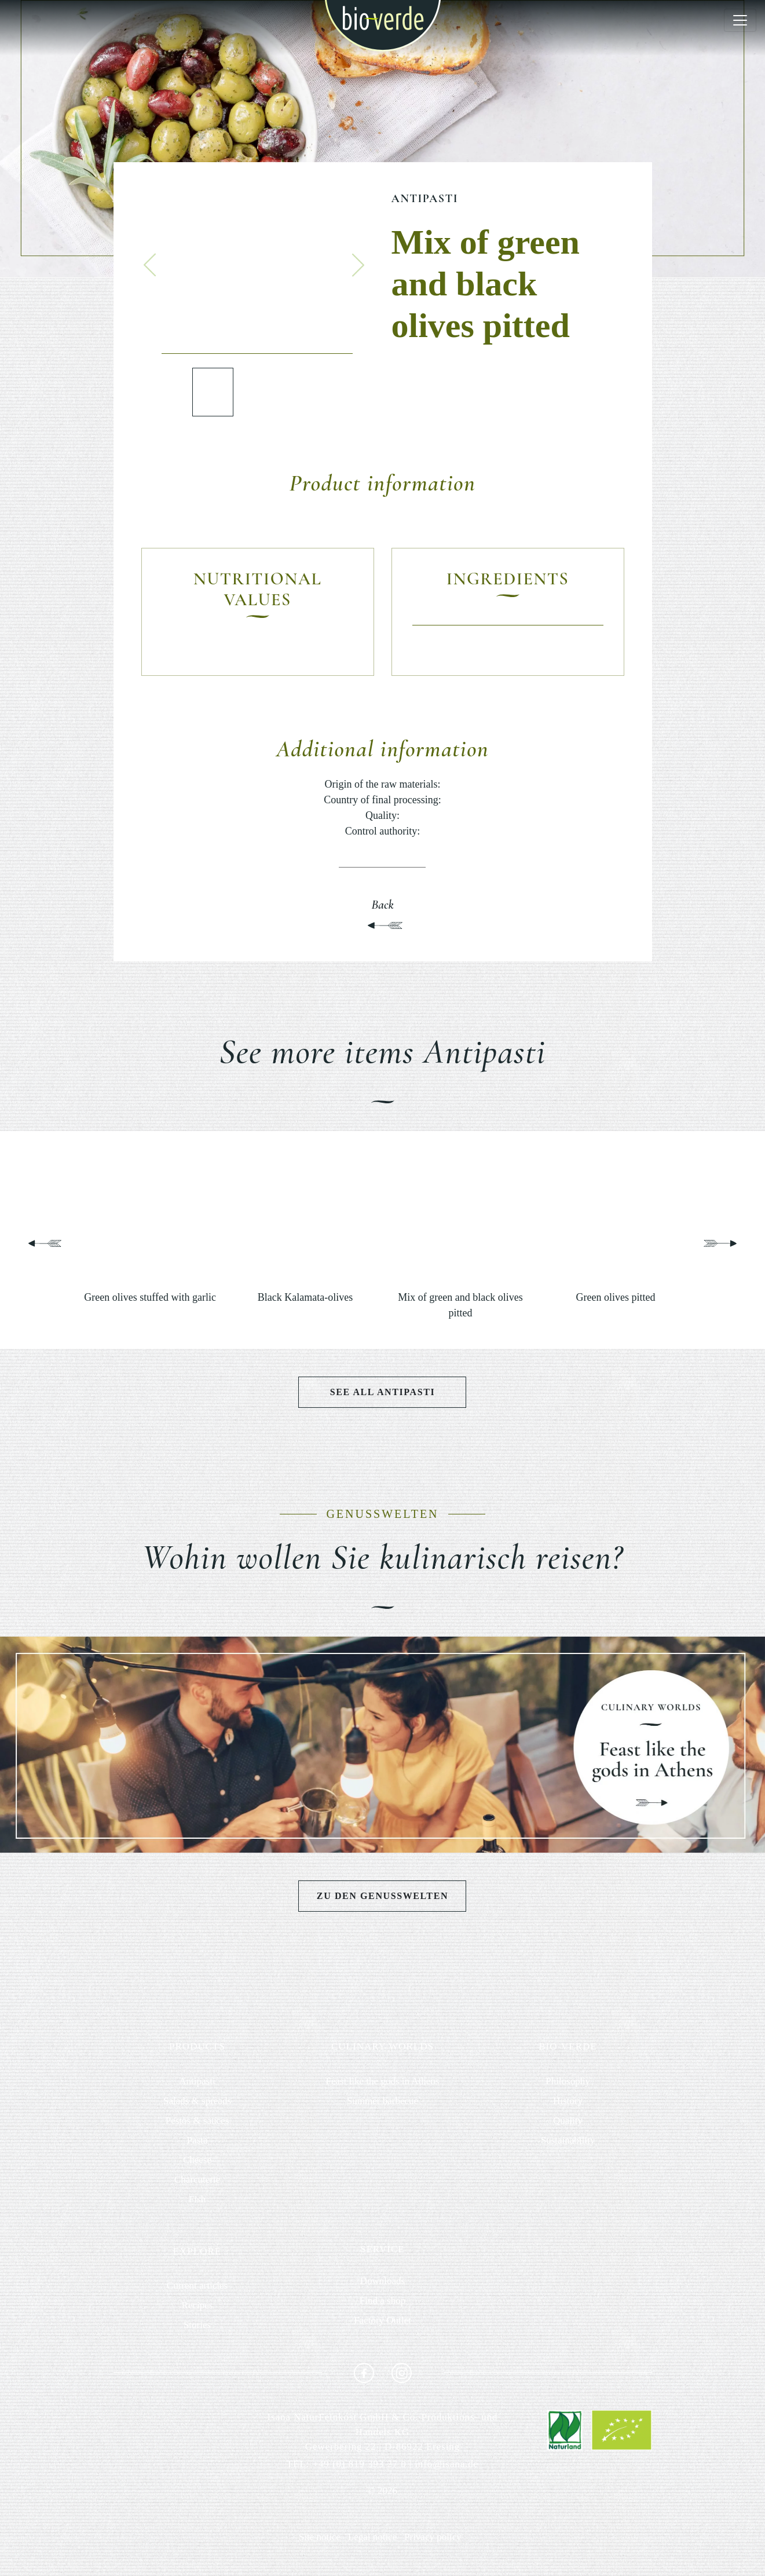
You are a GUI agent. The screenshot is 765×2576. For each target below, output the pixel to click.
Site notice (320, 2536)
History (568, 2100)
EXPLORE (197, 2251)
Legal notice (372, 2536)
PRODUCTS (197, 2046)
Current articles (197, 2285)
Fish (197, 2199)
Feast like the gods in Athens (382, 2081)
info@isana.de (446, 2463)
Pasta (197, 2140)
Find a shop (382, 2300)
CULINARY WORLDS (382, 2046)
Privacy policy (433, 2536)
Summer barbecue (382, 2100)
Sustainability (568, 2140)
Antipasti (425, 199)
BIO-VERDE (568, 2046)
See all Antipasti (382, 1392)
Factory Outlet (382, 2320)
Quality (568, 2120)
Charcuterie (197, 2179)
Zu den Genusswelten (382, 1896)
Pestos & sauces (197, 2120)
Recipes (197, 2305)
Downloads (382, 2280)
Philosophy (568, 2081)
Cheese (197, 2159)
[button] (150, 264)
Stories (197, 2324)
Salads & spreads (197, 2100)
